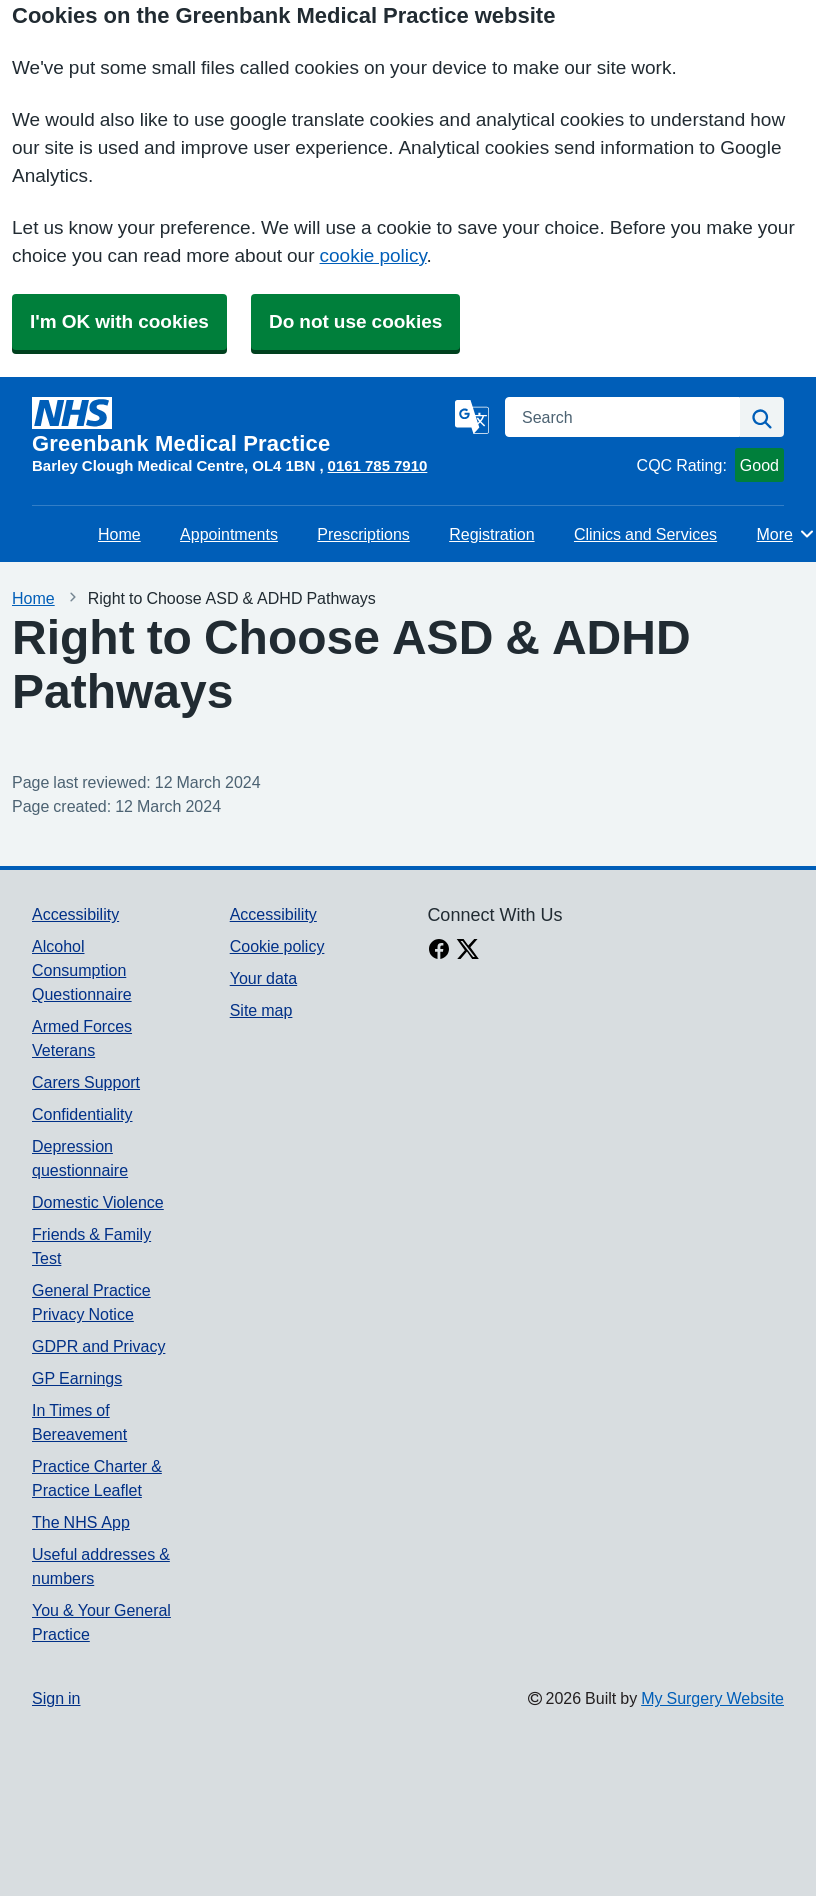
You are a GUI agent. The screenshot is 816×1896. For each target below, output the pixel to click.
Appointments (229, 534)
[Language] (472, 417)
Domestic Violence (98, 1202)
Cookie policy (277, 946)
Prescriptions (363, 534)
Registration (491, 534)
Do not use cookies (355, 321)
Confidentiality (82, 1114)
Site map (261, 1010)
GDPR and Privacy (98, 1346)
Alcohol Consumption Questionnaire (82, 970)
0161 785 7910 (378, 465)
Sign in (56, 1698)
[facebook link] (439, 951)
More (786, 534)
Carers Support (86, 1082)
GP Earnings (77, 1378)
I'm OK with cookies (119, 321)
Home (119, 534)
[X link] (468, 951)
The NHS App (81, 1522)
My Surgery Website (712, 1698)
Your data (263, 978)
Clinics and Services (645, 534)
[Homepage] (239, 426)
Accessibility (75, 914)
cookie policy (373, 255)
